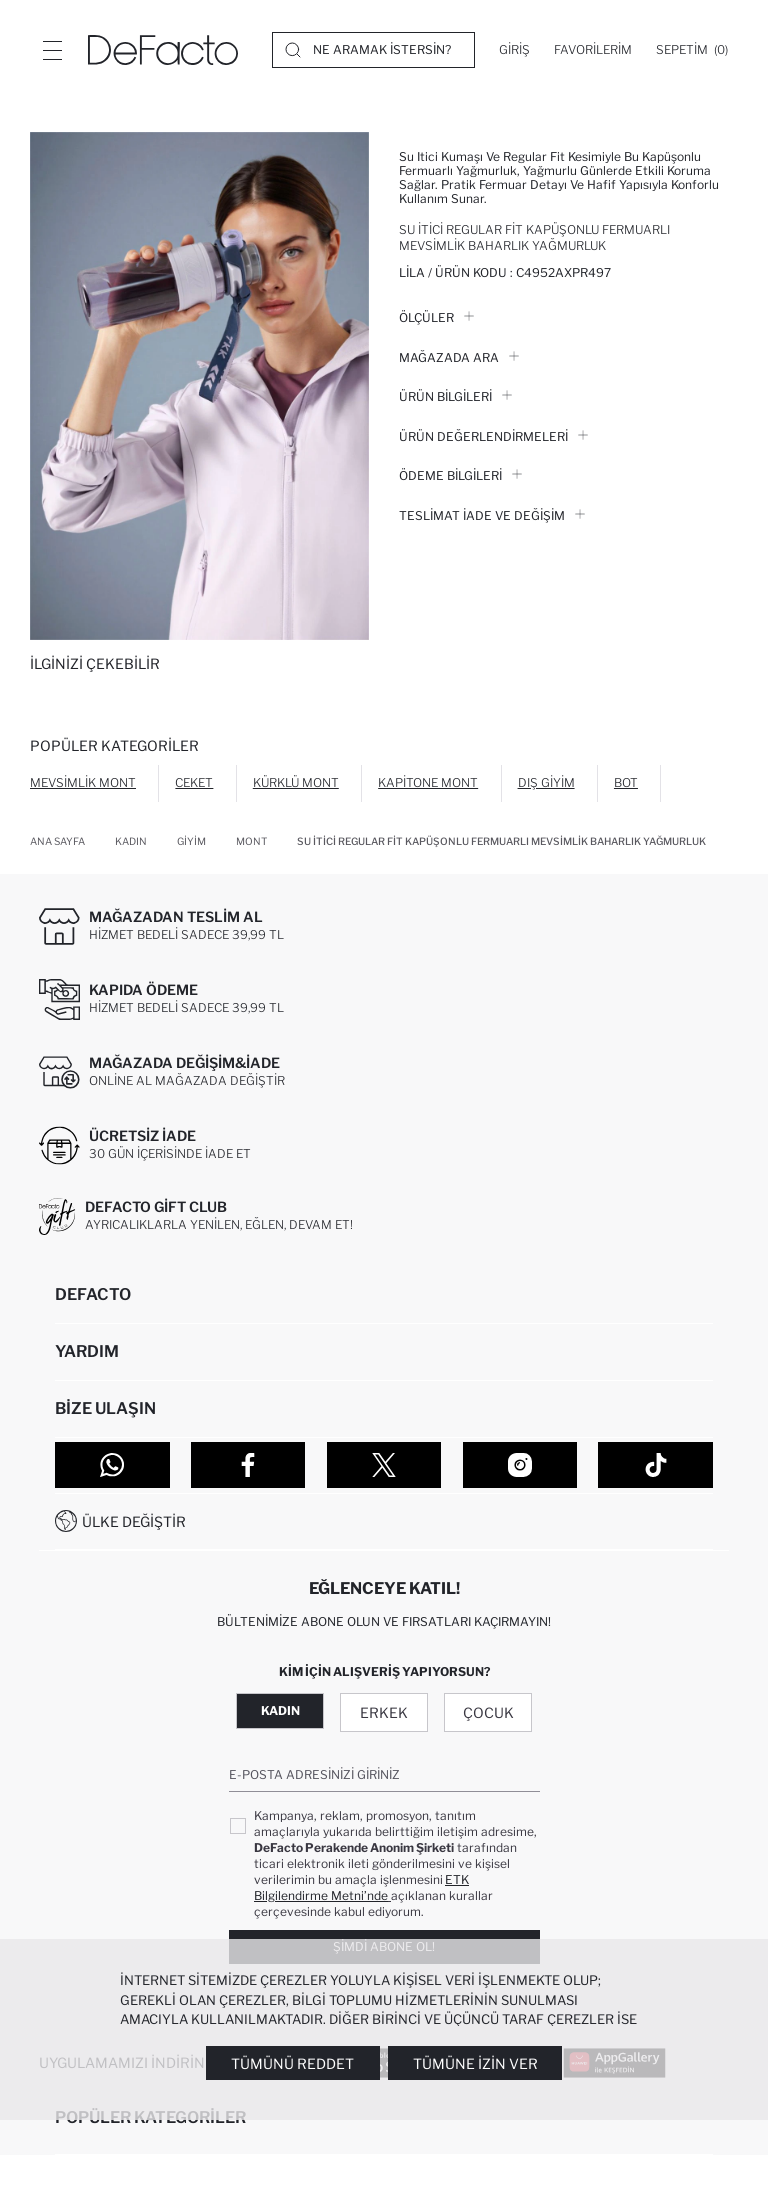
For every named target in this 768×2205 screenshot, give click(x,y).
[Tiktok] (655, 1465)
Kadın (280, 1710)
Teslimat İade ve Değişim (492, 515)
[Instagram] (520, 1465)
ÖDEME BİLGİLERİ (460, 475)
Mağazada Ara (459, 357)
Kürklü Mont (296, 782)
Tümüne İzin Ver (475, 2063)
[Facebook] (248, 1465)
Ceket (194, 782)
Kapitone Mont (428, 782)
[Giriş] (514, 50)
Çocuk (488, 1712)
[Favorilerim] (593, 50)
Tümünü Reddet (292, 2063)
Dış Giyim (546, 782)
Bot (626, 782)
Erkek (384, 1712)
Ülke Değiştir (134, 1521)
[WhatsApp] (112, 1465)
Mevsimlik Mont (83, 782)
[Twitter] (384, 1465)
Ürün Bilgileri (455, 396)
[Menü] (52, 50)
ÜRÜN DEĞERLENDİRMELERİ (493, 436)
